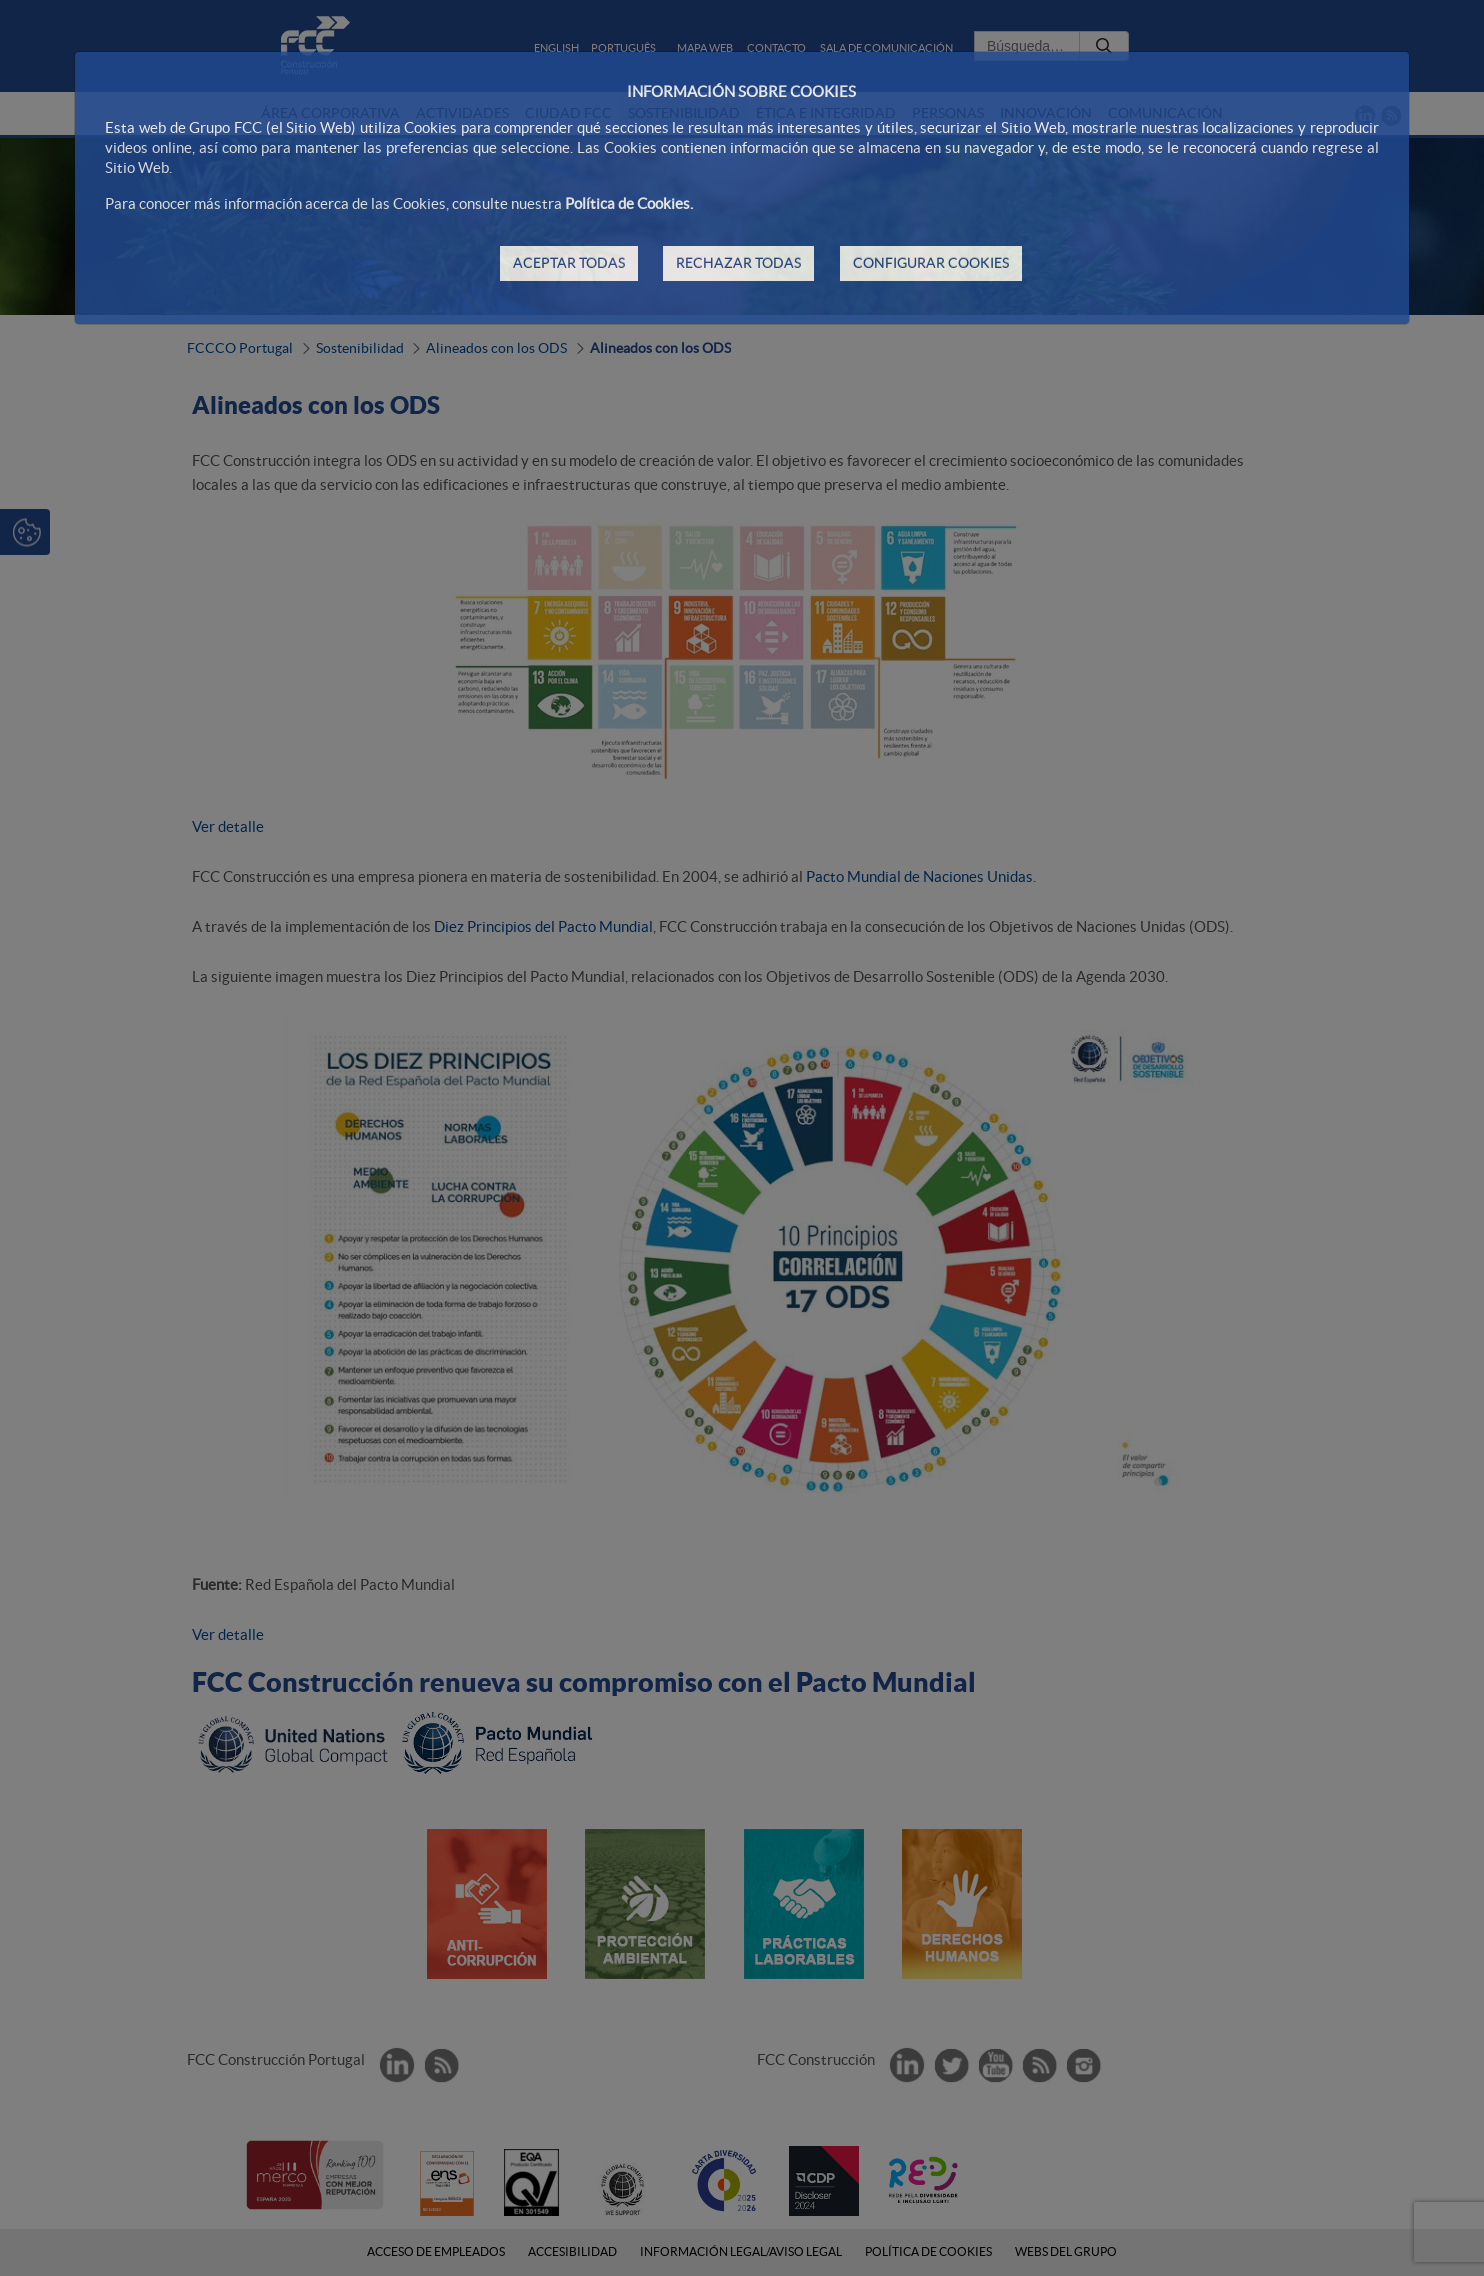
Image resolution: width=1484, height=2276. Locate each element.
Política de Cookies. (629, 203)
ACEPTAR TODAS (569, 263)
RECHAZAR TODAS (738, 263)
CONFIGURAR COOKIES (931, 263)
